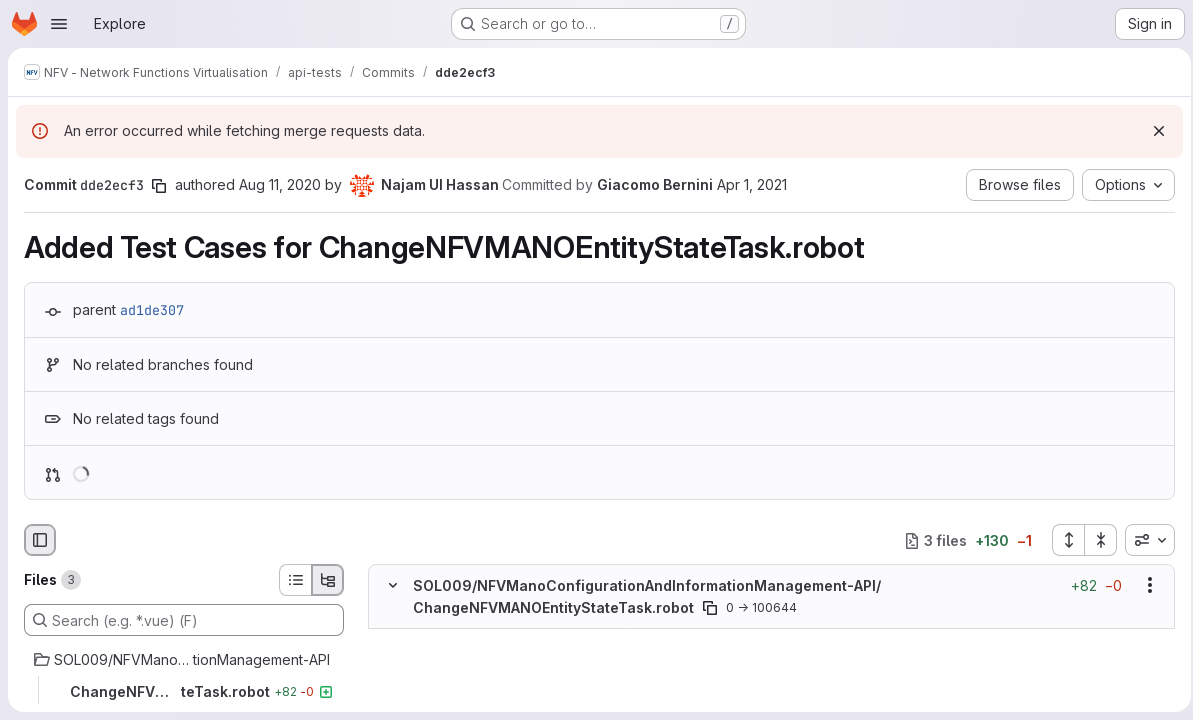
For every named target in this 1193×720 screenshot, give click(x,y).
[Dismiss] (1153, 131)
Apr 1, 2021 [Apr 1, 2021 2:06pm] (752, 184)
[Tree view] (328, 580)
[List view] (295, 580)
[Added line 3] (440, 679)
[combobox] (1144, 540)
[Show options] (1144, 585)
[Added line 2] (440, 659)
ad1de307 (152, 310)
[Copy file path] (710, 608)
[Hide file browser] (40, 540)
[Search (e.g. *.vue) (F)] (184, 620)
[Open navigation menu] (59, 24)
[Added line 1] (440, 639)
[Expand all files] (1062, 540)
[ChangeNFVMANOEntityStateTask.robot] (184, 692)
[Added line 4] (440, 699)
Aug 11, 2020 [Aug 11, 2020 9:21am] (280, 184)
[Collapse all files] (1095, 540)
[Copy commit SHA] (159, 186)
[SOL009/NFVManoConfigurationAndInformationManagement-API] (184, 660)
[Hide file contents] (393, 585)
